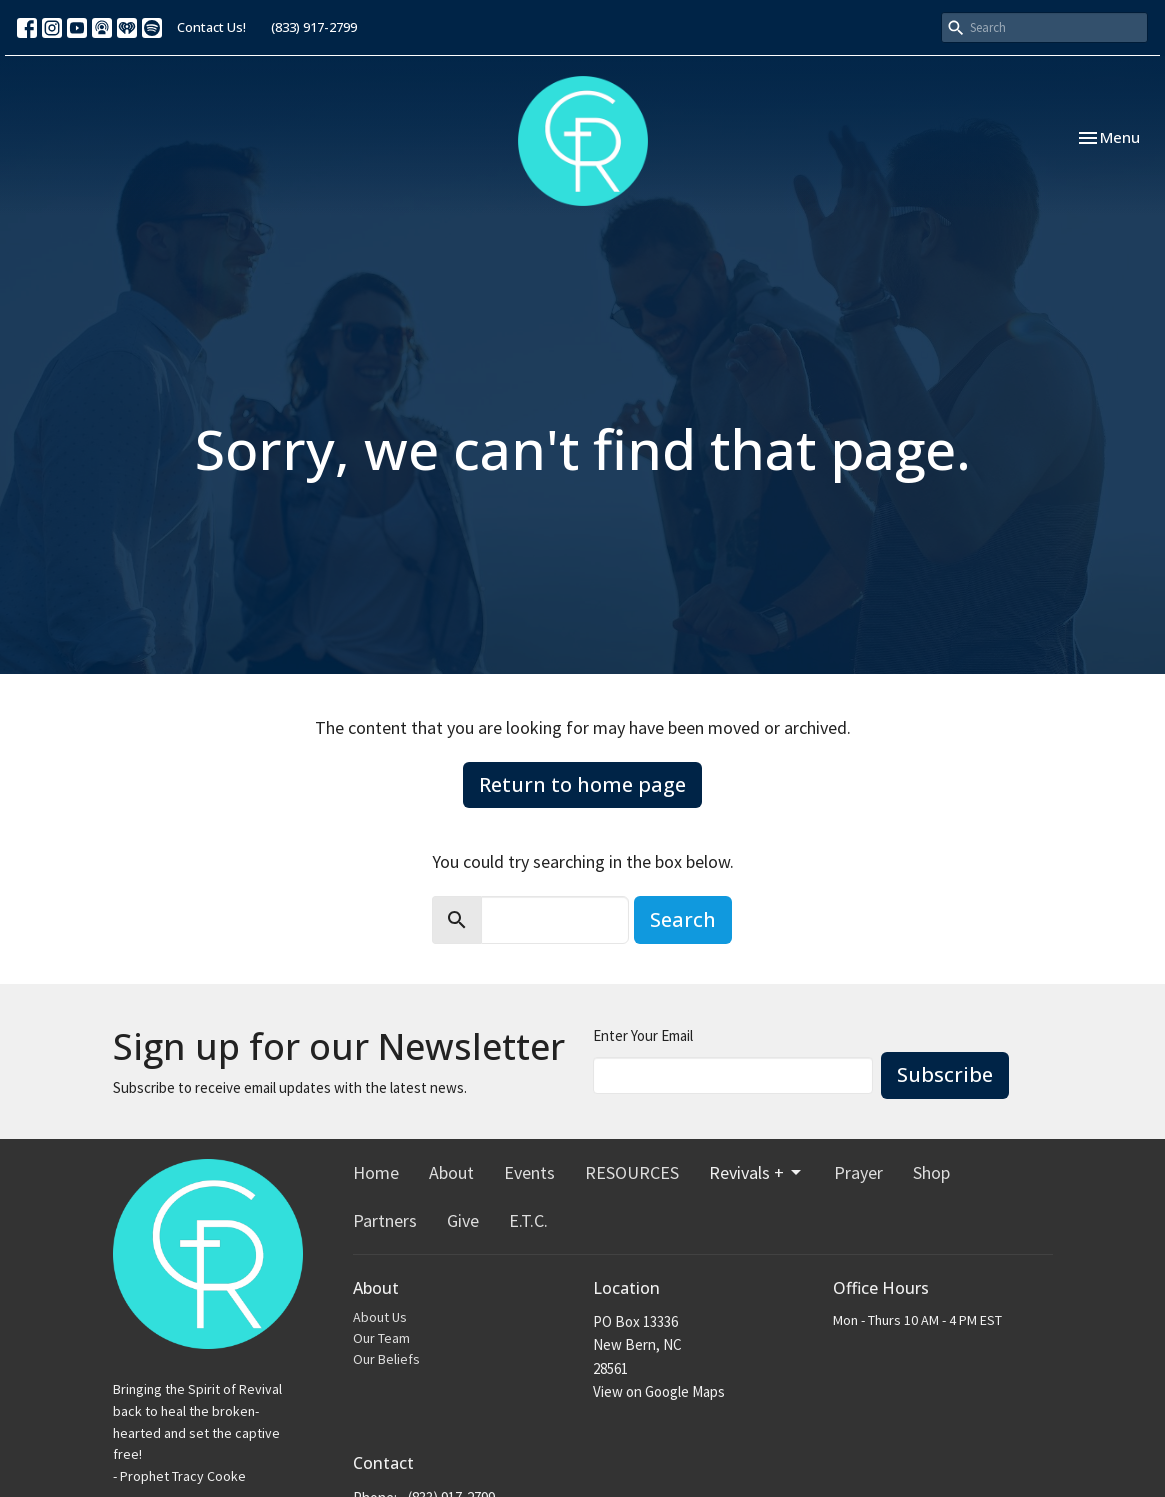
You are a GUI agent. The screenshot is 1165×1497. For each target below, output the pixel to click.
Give (463, 1220)
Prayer (858, 1172)
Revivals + (756, 1172)
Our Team (381, 1338)
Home (376, 1172)
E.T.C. (528, 1220)
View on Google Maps (659, 1391)
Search (683, 919)
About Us (380, 1317)
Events (529, 1172)
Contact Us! (211, 27)
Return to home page (582, 784)
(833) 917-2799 (314, 27)
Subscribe (945, 1074)
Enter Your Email (643, 1035)
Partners (385, 1220)
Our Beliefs (386, 1359)
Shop (931, 1172)
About (451, 1172)
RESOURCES (632, 1172)
